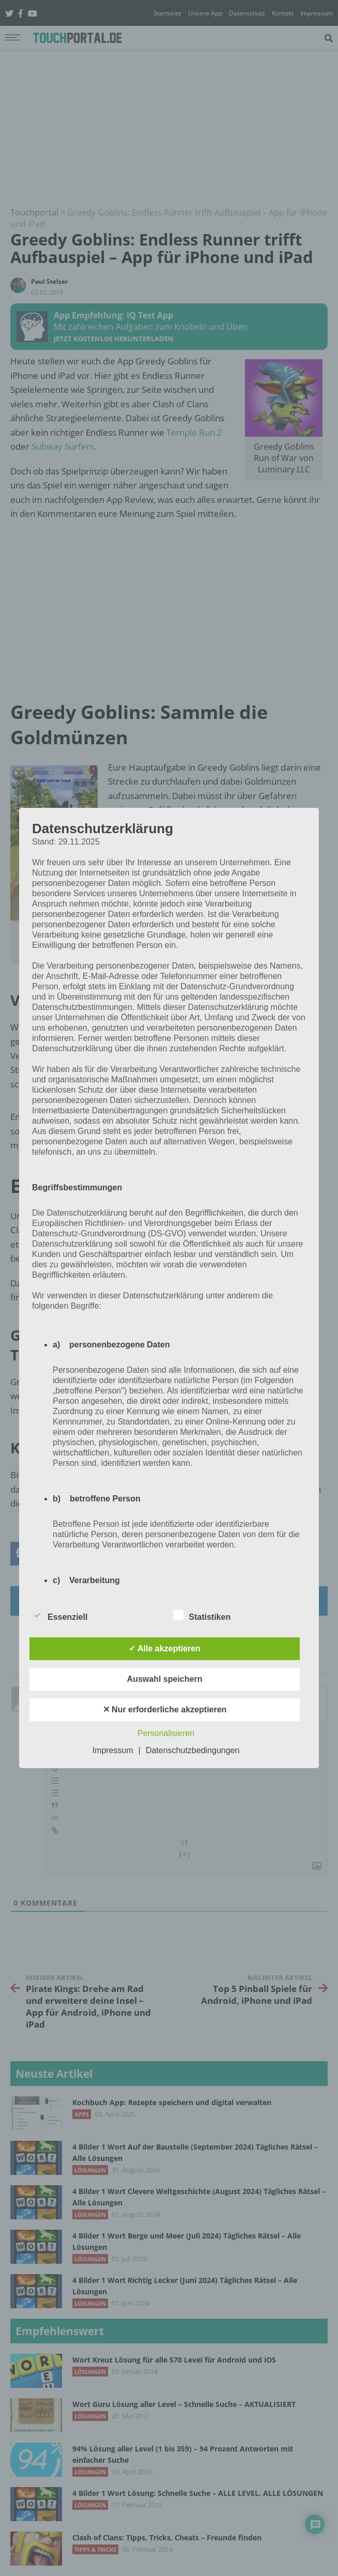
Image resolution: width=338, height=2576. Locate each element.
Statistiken (202, 1615)
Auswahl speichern (165, 1679)
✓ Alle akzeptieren (165, 1648)
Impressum (113, 1750)
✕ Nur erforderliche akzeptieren (165, 1709)
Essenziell (59, 1615)
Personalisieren (165, 1733)
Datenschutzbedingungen (192, 1750)
